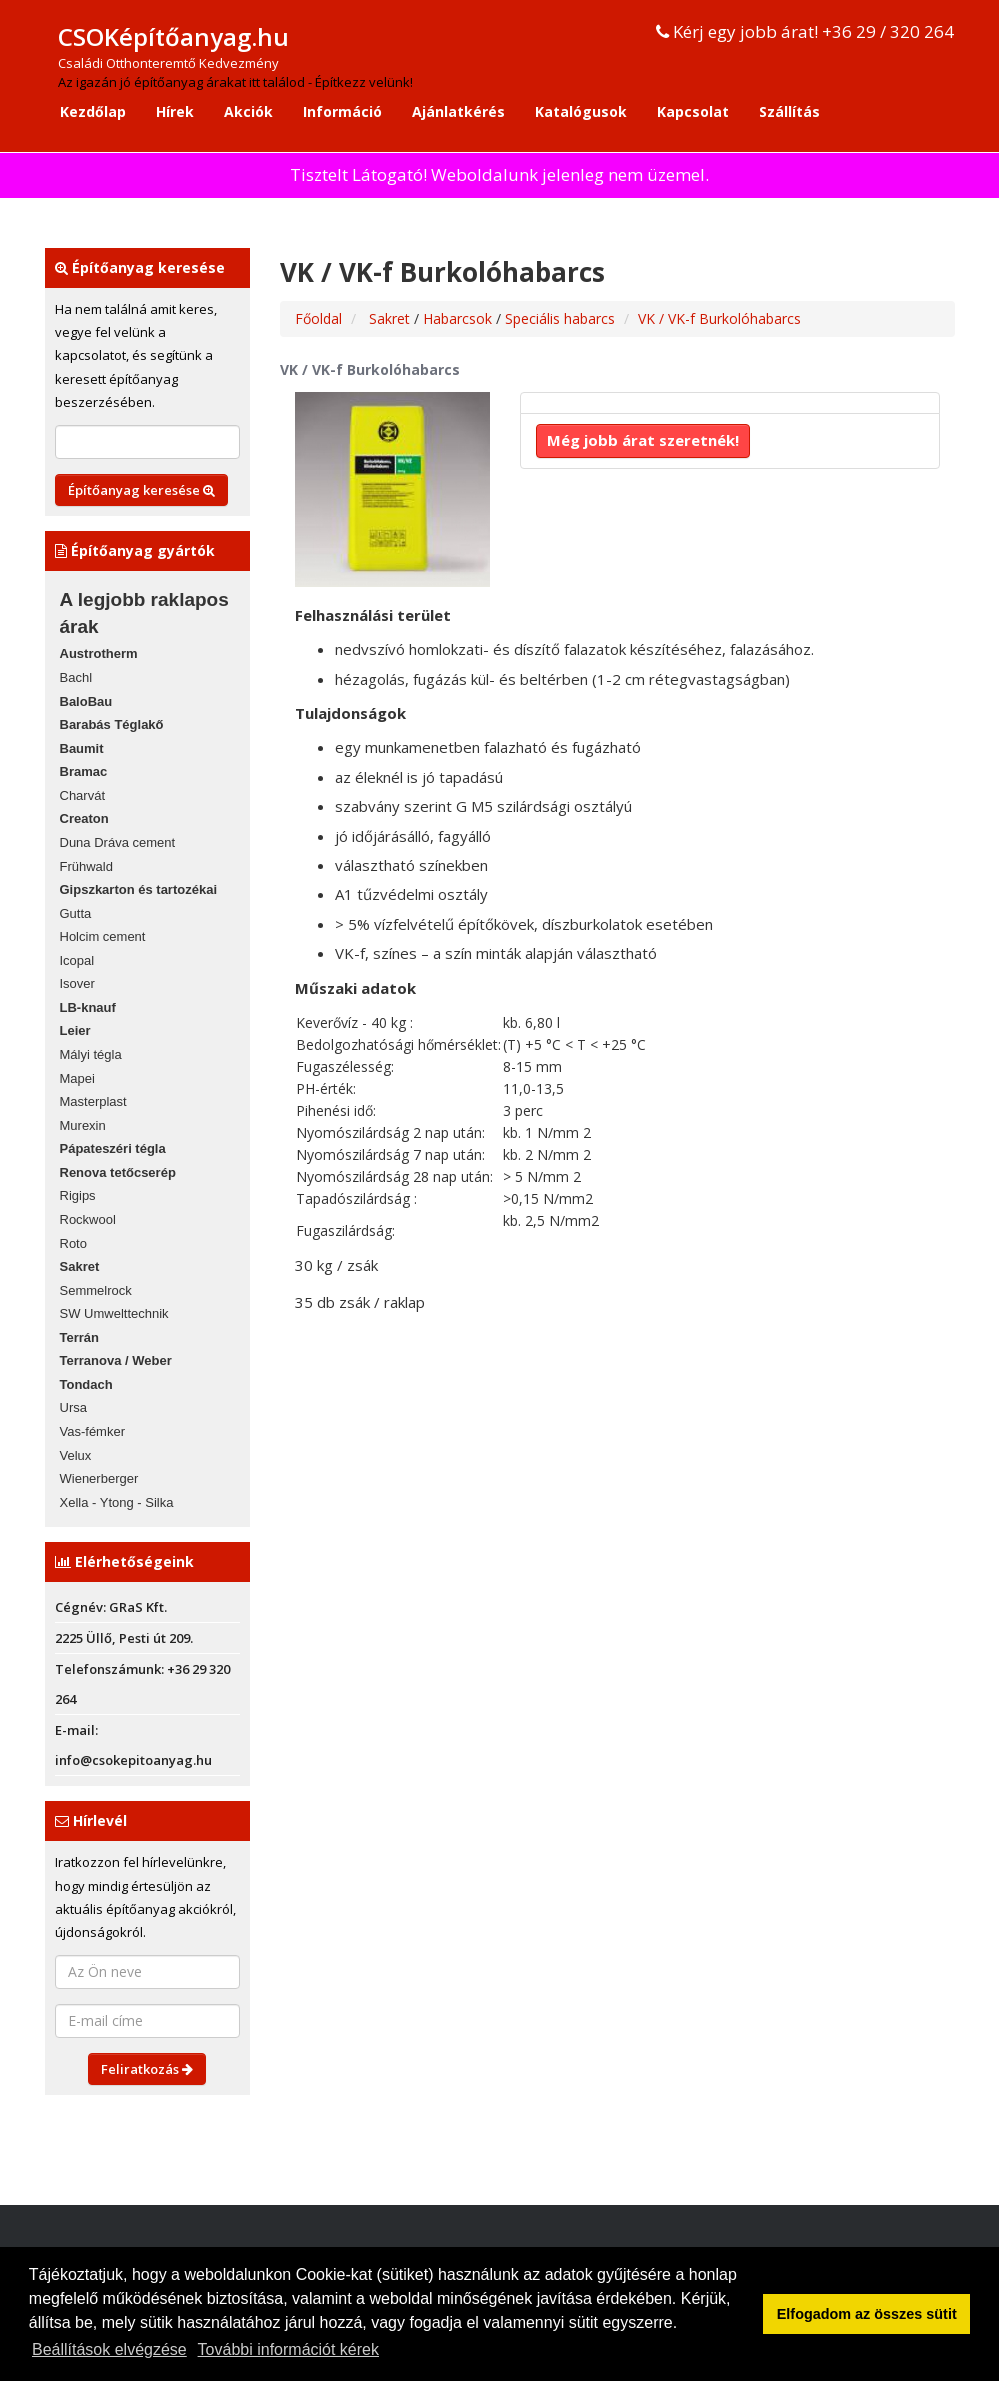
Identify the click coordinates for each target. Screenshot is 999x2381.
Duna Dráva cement (118, 842)
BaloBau (86, 701)
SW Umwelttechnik (114, 1313)
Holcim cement (103, 936)
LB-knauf (88, 1007)
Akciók (248, 111)
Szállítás (789, 111)
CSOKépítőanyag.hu (173, 36)
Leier (75, 1030)
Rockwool (88, 1219)
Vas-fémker (93, 1431)
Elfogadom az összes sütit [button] (867, 2314)
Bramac (84, 771)
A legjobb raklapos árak (144, 613)
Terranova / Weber (116, 1360)
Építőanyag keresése (141, 490)
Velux (76, 1455)
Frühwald (86, 866)
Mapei (77, 1078)
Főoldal (318, 318)
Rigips (78, 1195)
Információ (342, 111)
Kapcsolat (693, 111)
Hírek (175, 111)
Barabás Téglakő (112, 724)
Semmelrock (96, 1290)
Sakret (80, 1266)
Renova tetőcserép (118, 1172)
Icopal (77, 960)
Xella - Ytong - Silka (117, 1502)
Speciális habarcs (560, 318)
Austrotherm (99, 653)
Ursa (73, 1407)
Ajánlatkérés (458, 111)
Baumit (82, 748)
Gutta (76, 913)
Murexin (83, 1125)
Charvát (83, 795)
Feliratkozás (147, 2069)
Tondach (86, 1384)
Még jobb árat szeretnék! (643, 440)
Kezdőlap (93, 111)
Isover (77, 983)
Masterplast (93, 1101)
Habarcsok (459, 318)
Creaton (84, 818)
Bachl (76, 677)
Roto (73, 1243)
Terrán (80, 1337)
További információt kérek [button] (288, 2349)
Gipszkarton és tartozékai (139, 889)
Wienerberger (99, 1478)
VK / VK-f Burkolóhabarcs (719, 318)
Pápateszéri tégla (113, 1148)
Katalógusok (581, 111)
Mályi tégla (91, 1054)
